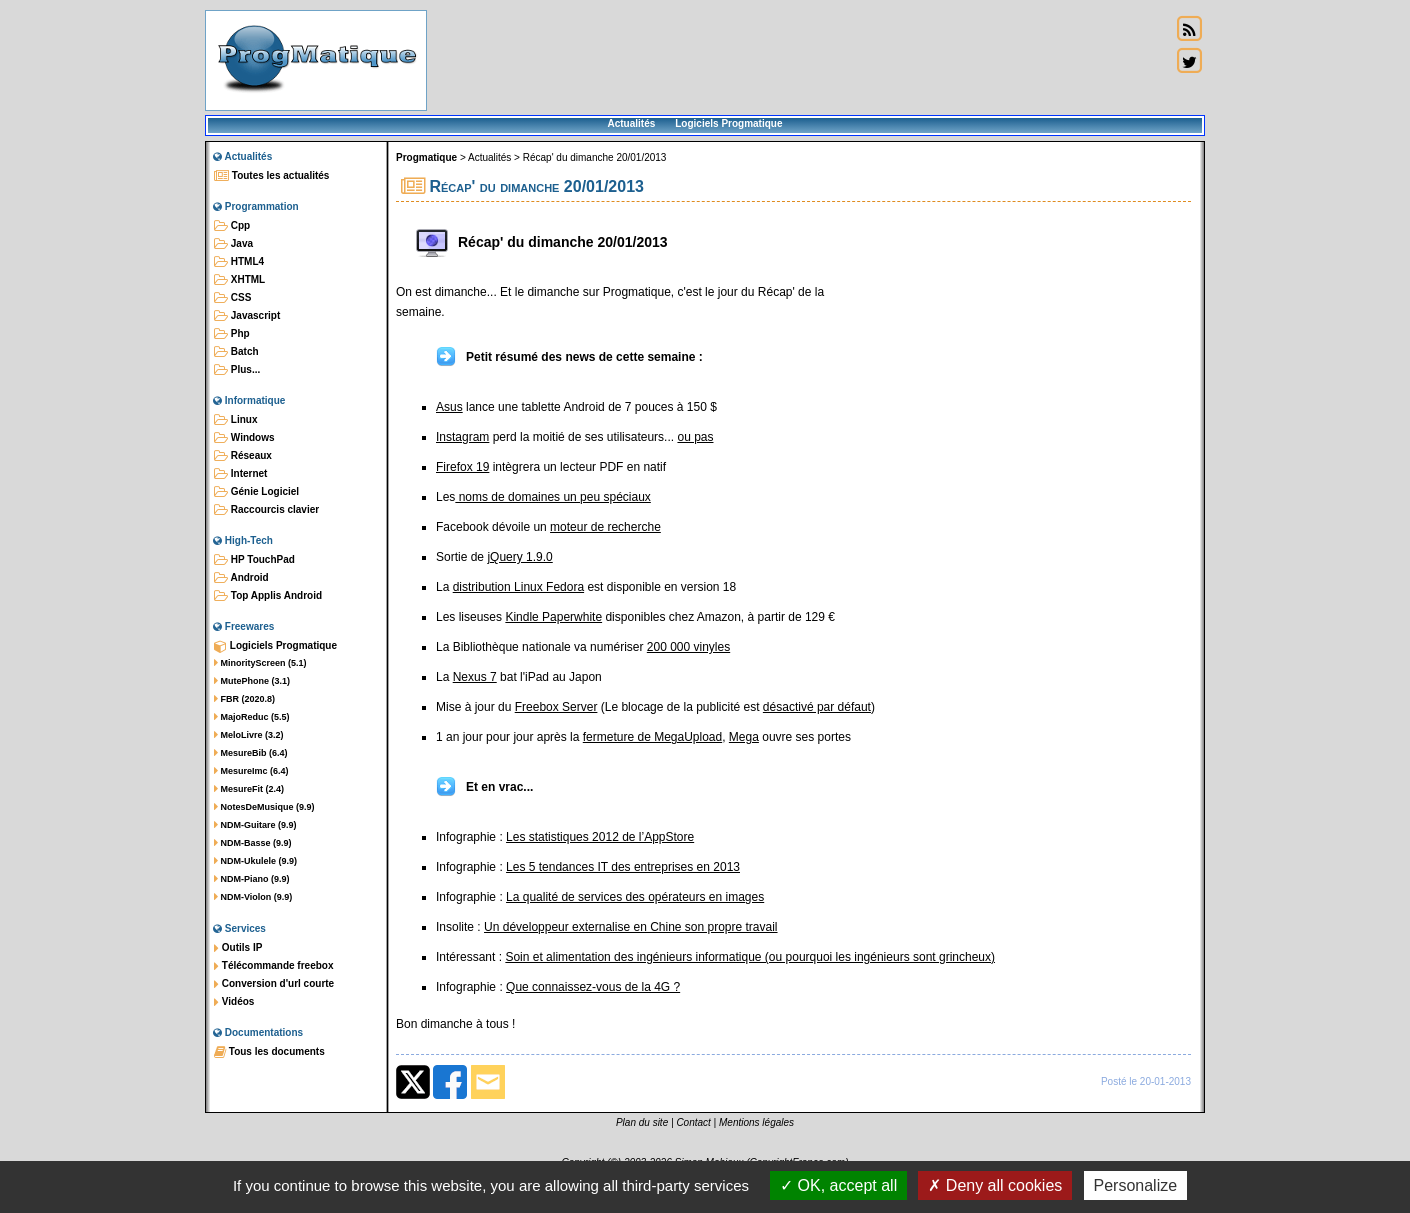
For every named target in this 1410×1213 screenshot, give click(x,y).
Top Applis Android (268, 596)
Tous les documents (269, 1052)
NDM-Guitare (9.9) (255, 825)
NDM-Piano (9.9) (252, 879)
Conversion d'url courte (274, 984)
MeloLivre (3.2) (249, 735)
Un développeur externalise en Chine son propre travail (631, 927)
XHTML (239, 280)
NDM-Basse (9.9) (253, 843)
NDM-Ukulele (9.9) (255, 861)
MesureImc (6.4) (251, 771)
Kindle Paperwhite (553, 617)
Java (233, 244)
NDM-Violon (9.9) (253, 897)
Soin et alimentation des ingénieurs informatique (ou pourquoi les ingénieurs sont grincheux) (750, 957)
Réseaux (243, 456)
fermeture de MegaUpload (652, 737)
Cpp (232, 226)
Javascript (247, 316)
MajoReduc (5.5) (252, 717)
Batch (236, 352)
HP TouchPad (254, 560)
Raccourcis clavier (266, 510)
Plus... (237, 370)
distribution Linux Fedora (518, 587)
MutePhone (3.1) (252, 681)
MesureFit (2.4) (249, 789)
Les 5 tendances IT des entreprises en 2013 (623, 867)
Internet (240, 474)
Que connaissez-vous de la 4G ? (593, 987)
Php (232, 334)
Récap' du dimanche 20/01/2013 (595, 157)
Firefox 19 (462, 467)
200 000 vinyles (688, 647)
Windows (244, 438)
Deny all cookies (995, 1185)
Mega (744, 737)
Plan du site (642, 1122)
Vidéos (234, 1002)
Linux (235, 420)
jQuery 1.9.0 (519, 557)
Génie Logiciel (256, 492)
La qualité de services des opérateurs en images (635, 897)
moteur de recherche (605, 527)
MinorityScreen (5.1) (260, 663)
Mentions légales (756, 1122)
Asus (449, 407)
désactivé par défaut (817, 707)
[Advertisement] (799, 60)
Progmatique (426, 157)
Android (241, 578)
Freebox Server (556, 707)
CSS (232, 298)
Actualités (631, 123)
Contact (693, 1122)
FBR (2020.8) (244, 699)
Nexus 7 (475, 677)
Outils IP (238, 948)
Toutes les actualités (271, 176)
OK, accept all (838, 1185)
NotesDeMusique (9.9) (264, 807)
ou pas (695, 437)
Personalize (1136, 1185)
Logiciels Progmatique (728, 123)
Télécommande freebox (273, 966)
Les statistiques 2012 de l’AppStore (600, 837)
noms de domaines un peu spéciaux (552, 497)
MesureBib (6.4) (251, 753)
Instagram (462, 437)
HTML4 (239, 262)
